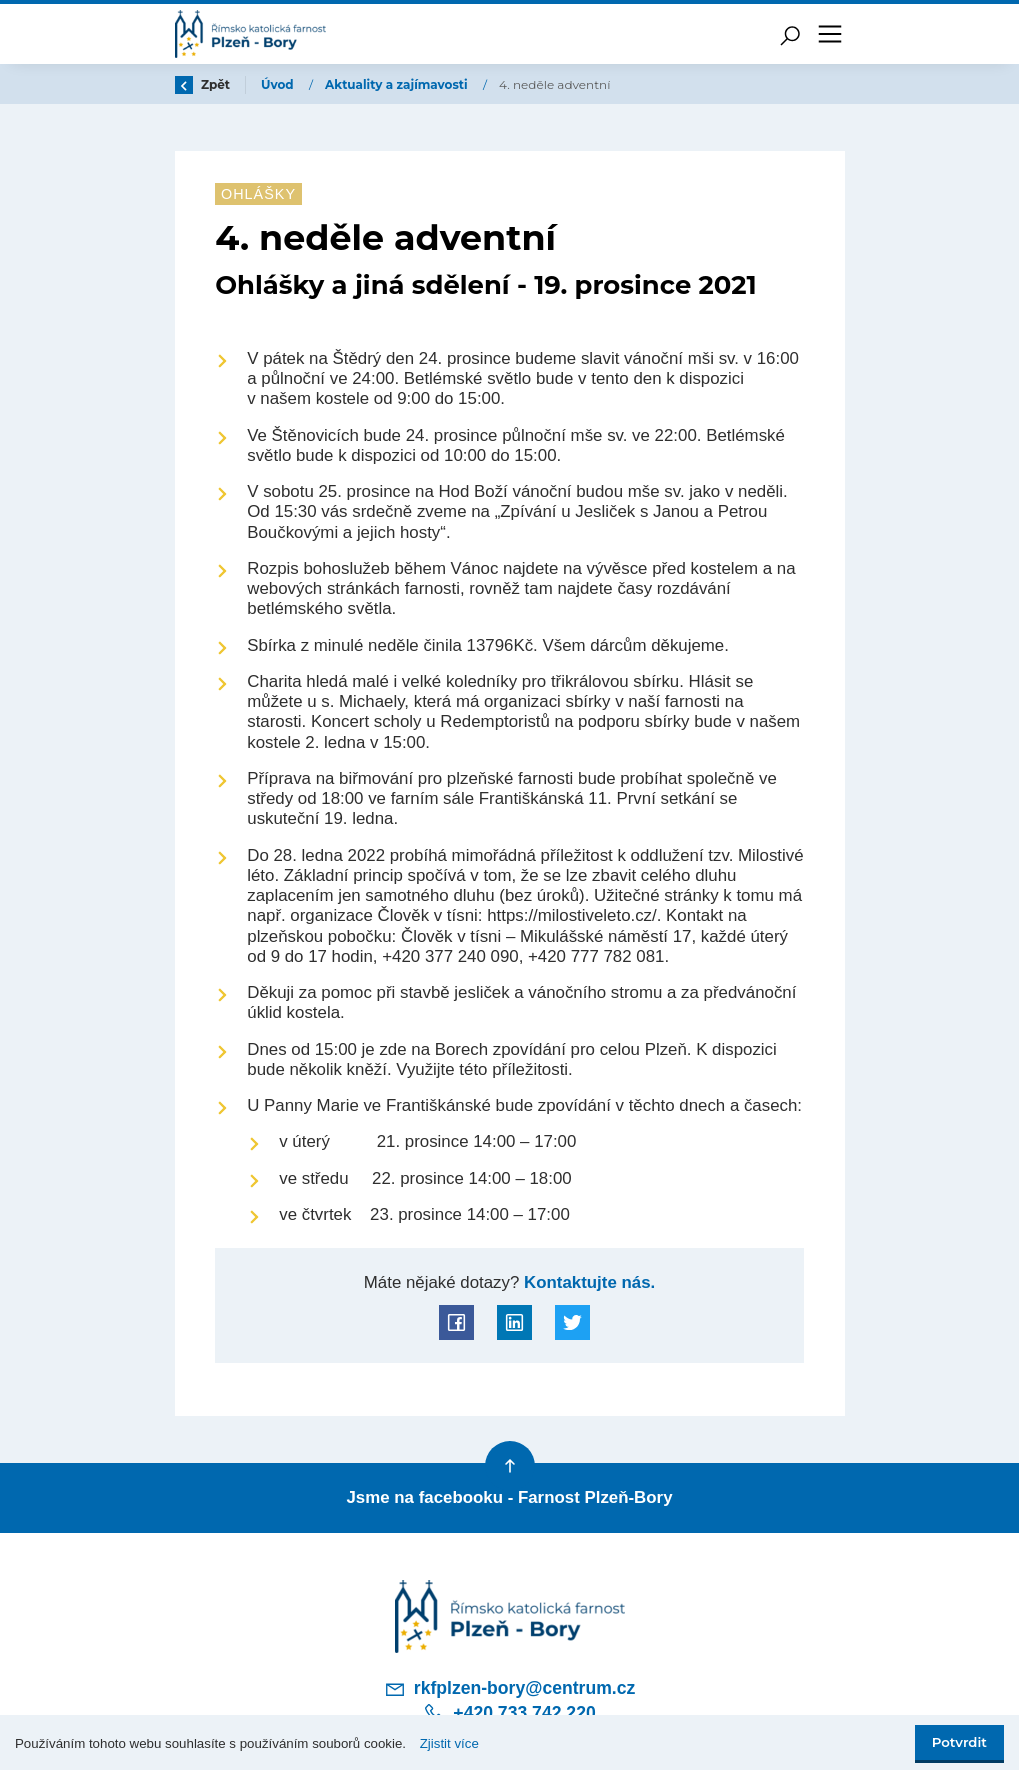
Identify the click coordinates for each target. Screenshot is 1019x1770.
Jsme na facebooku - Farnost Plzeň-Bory (509, 1497)
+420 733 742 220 (509, 1713)
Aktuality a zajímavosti (398, 84)
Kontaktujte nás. (587, 1282)
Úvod (279, 84)
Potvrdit (959, 1742)
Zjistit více (449, 1743)
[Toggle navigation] (830, 34)
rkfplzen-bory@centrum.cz (510, 1689)
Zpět (203, 84)
